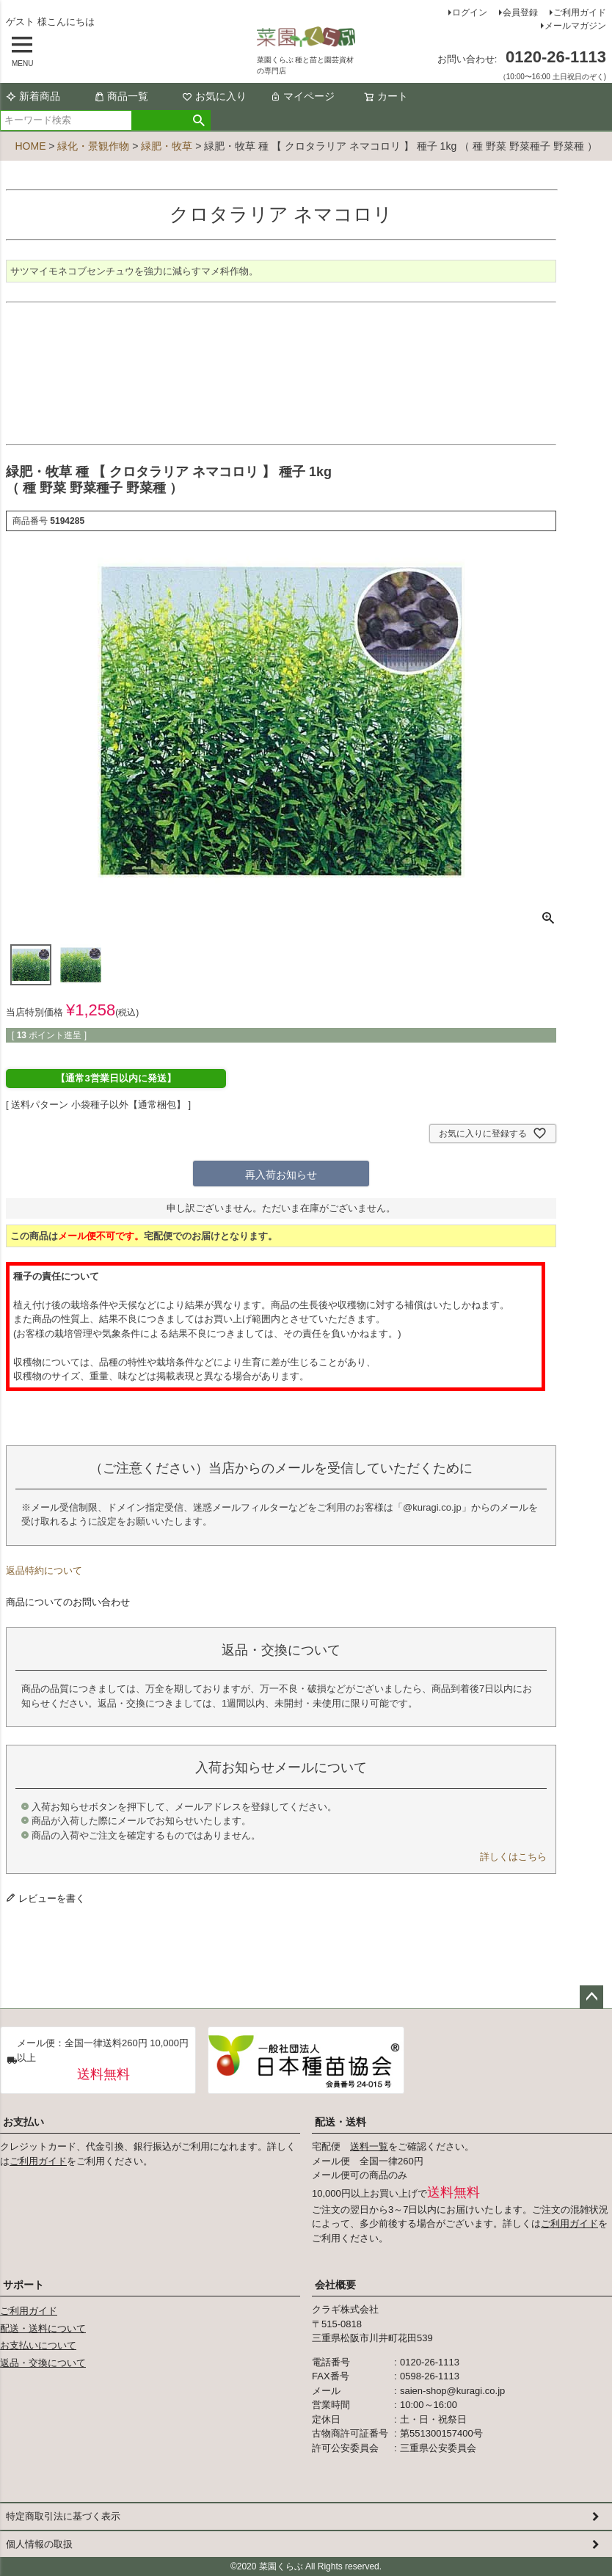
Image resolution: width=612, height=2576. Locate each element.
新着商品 (33, 96)
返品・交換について (43, 2362)
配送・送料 (340, 2122)
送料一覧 (369, 2146)
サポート (23, 2285)
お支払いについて (38, 2345)
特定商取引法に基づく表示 (63, 2516)
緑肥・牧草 (166, 146)
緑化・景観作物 (93, 146)
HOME (30, 146)
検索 (199, 120)
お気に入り (214, 96)
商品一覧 (121, 96)
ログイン (469, 12)
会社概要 (335, 2285)
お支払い (23, 2122)
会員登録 (520, 12)
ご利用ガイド (579, 12)
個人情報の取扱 (39, 2544)
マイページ (302, 96)
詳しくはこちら (513, 1856)
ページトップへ (591, 1997)
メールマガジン (575, 26)
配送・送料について (43, 2328)
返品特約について (44, 1570)
